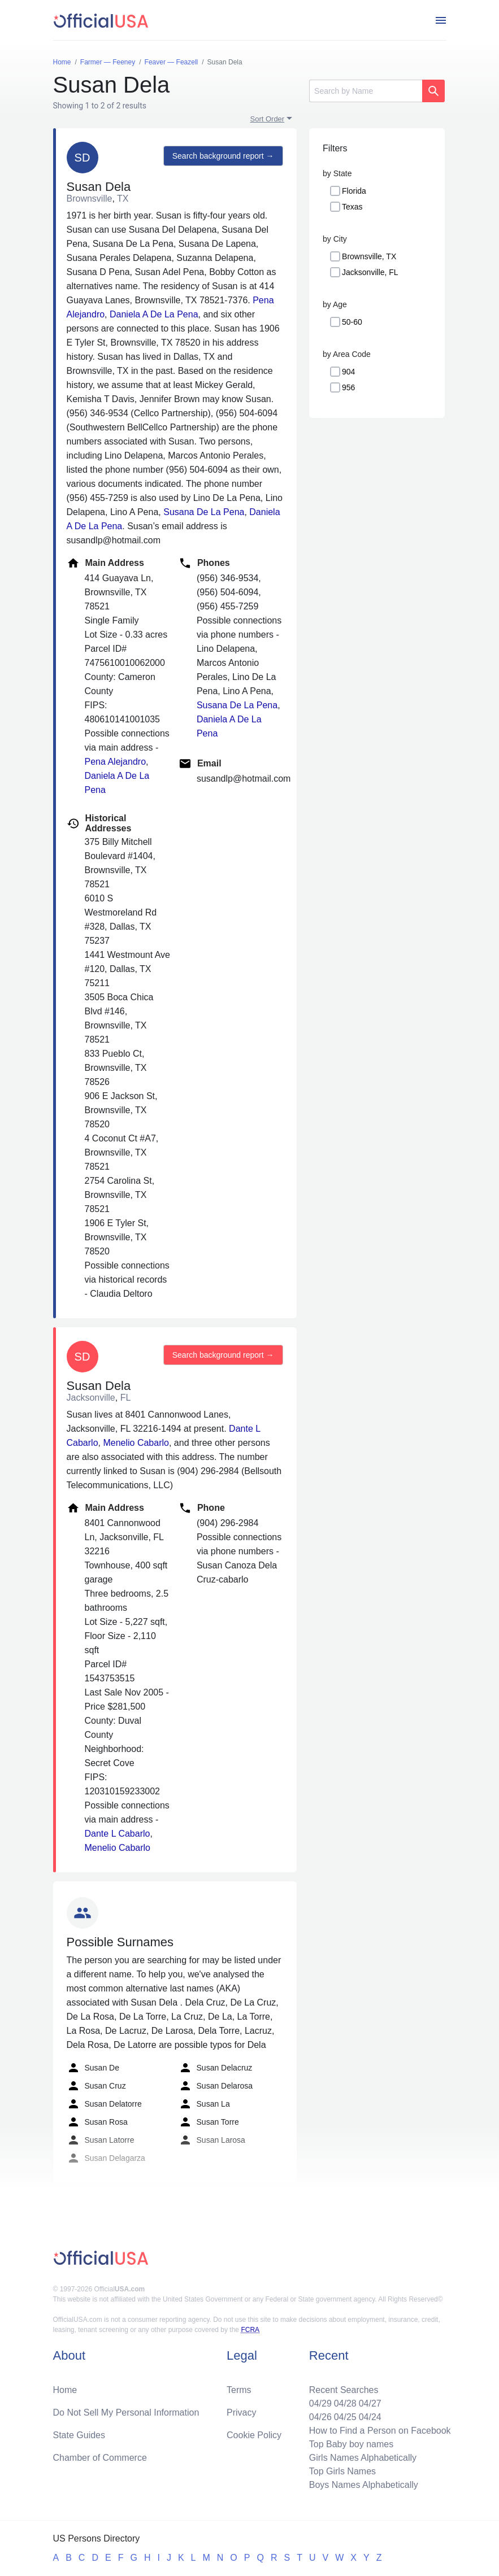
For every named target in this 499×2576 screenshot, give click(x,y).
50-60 (352, 322)
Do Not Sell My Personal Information (126, 2412)
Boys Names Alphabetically (363, 2485)
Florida (354, 191)
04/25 (345, 2417)
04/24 (370, 2417)
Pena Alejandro (115, 761)
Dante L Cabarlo (117, 1833)
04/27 (370, 2403)
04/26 (320, 2417)
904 (348, 372)
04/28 (345, 2403)
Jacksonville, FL (370, 272)
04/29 (320, 2403)
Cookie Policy (254, 2435)
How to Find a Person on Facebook (380, 2430)
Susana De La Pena (203, 512)
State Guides (79, 2435)
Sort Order (267, 119)
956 (348, 387)
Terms (239, 2390)
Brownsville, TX (369, 256)
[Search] (365, 91)
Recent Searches (344, 2390)
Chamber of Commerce (100, 2457)
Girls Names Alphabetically (362, 2457)
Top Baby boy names (351, 2444)
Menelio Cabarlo (136, 1443)
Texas (352, 207)
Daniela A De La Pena (154, 314)
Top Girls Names (342, 2471)
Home (65, 2390)
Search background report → (223, 155)
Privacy (241, 2412)
